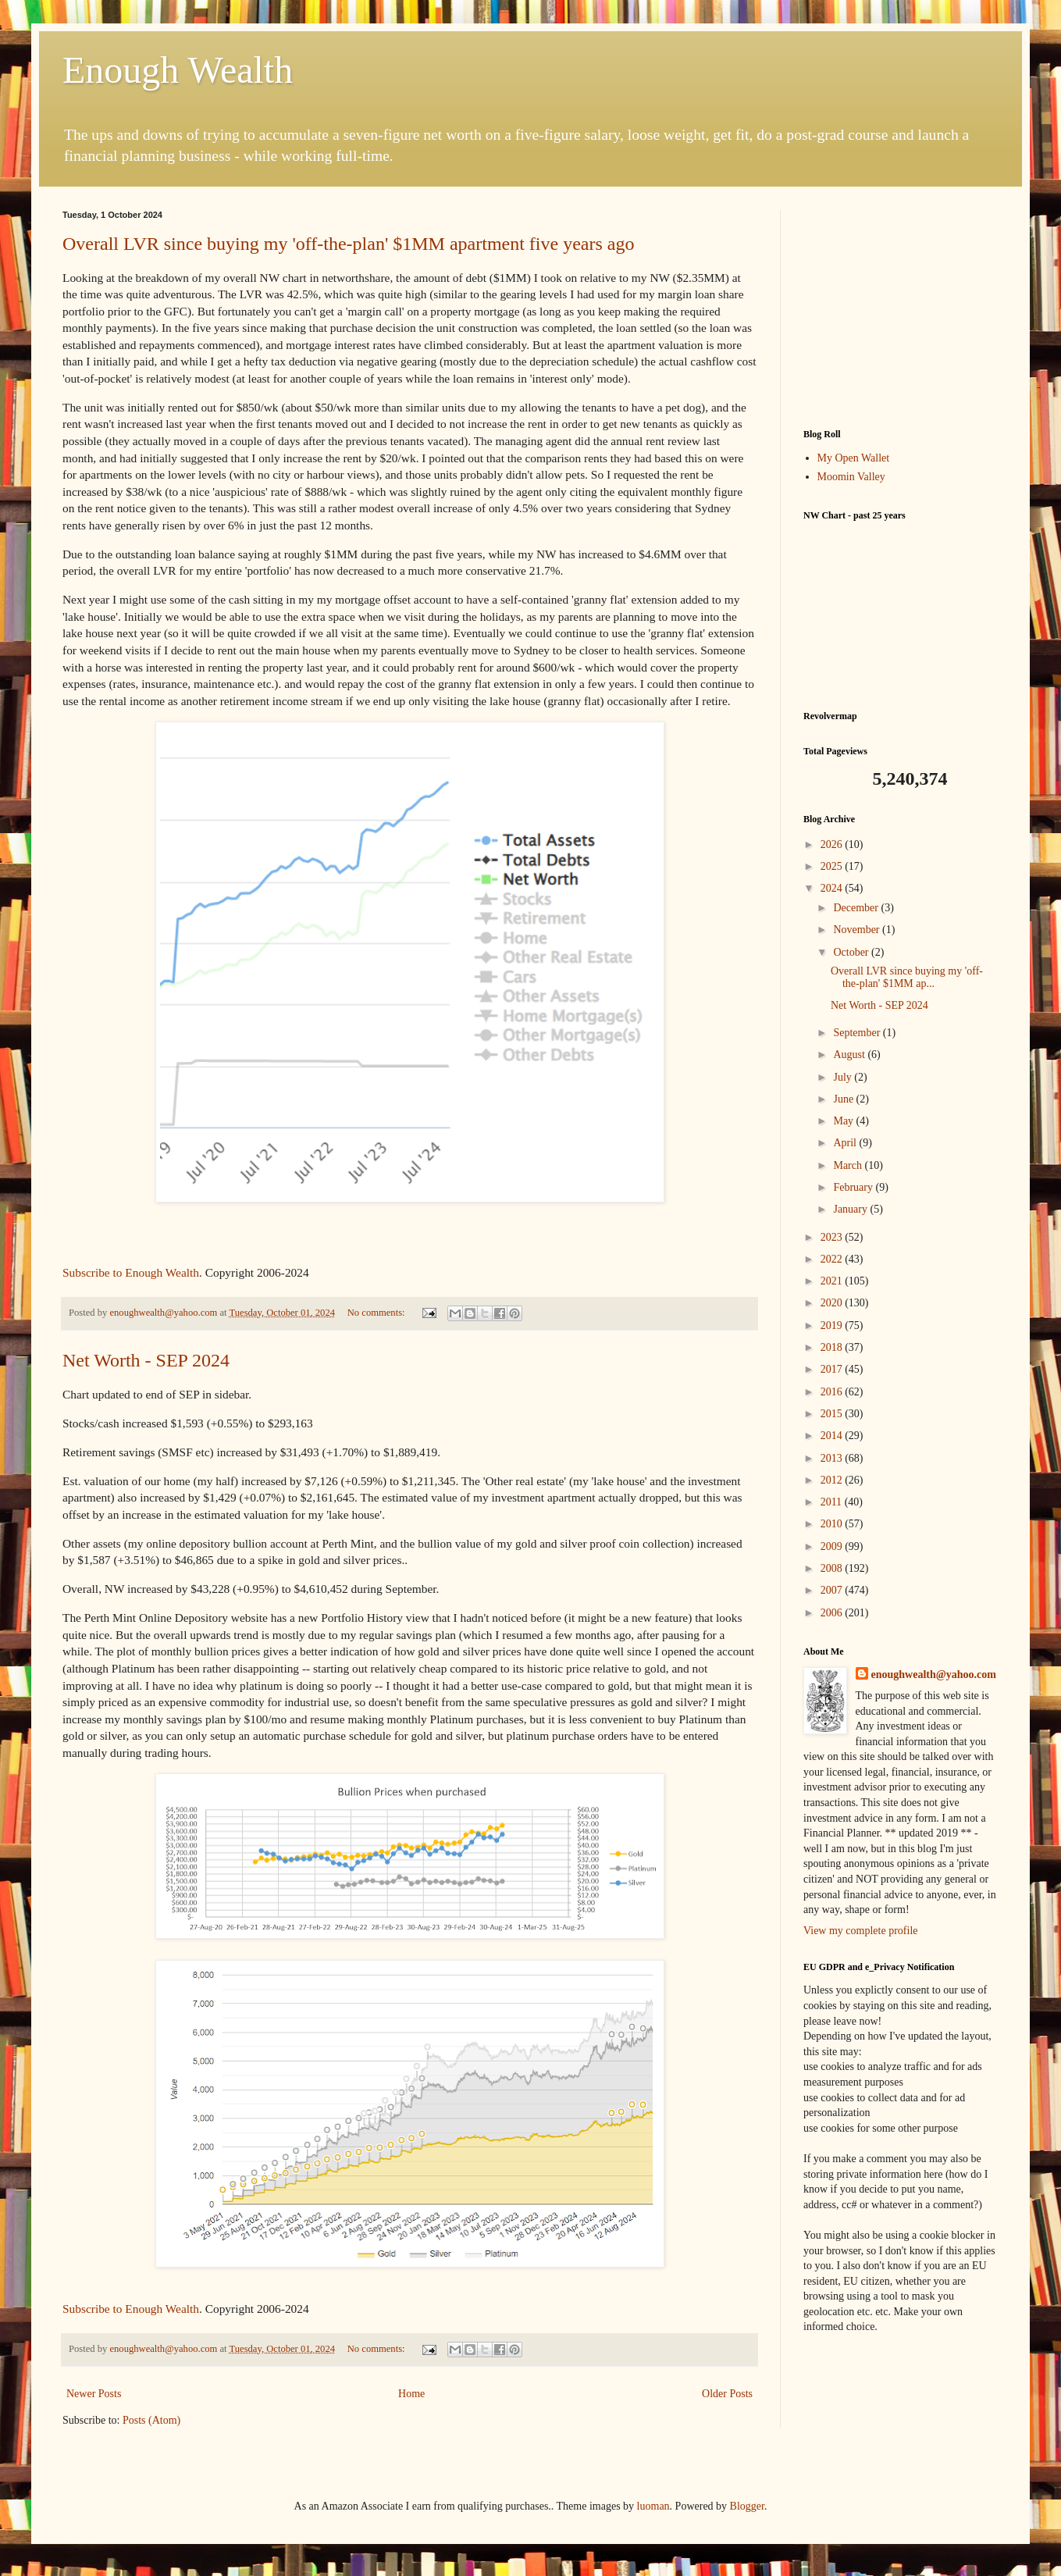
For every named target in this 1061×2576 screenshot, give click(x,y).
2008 (833, 1568)
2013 (833, 1458)
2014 (833, 1435)
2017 (833, 1369)
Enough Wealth (177, 70)
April (846, 1143)
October (852, 952)
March (848, 1165)
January (851, 1209)
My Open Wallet (853, 458)
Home (411, 2394)
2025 (833, 866)
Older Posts (727, 2394)
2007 (833, 1590)
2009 (833, 1546)
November (857, 929)
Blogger (747, 2506)
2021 (833, 1281)
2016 (833, 1392)
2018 (833, 1347)
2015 (833, 1414)
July (843, 1077)
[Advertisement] (901, 307)
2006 (833, 1613)
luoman (653, 2506)
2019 (833, 1325)
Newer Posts (93, 2394)
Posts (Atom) (151, 2420)
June (844, 1099)
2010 (833, 1524)
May (844, 1121)
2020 (833, 1303)
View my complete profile (860, 1930)
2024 (833, 888)
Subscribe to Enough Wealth (130, 1272)
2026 (833, 844)
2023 (833, 1237)
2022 (833, 1259)
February (854, 1187)
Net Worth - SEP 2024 (146, 1360)
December (857, 908)
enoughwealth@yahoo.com (933, 1674)
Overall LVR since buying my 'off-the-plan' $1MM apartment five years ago (348, 243)
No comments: (377, 1312)
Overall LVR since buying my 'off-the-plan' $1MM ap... (907, 977)
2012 (833, 1480)
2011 (833, 1502)
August (850, 1054)
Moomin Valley (851, 477)
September (857, 1033)
